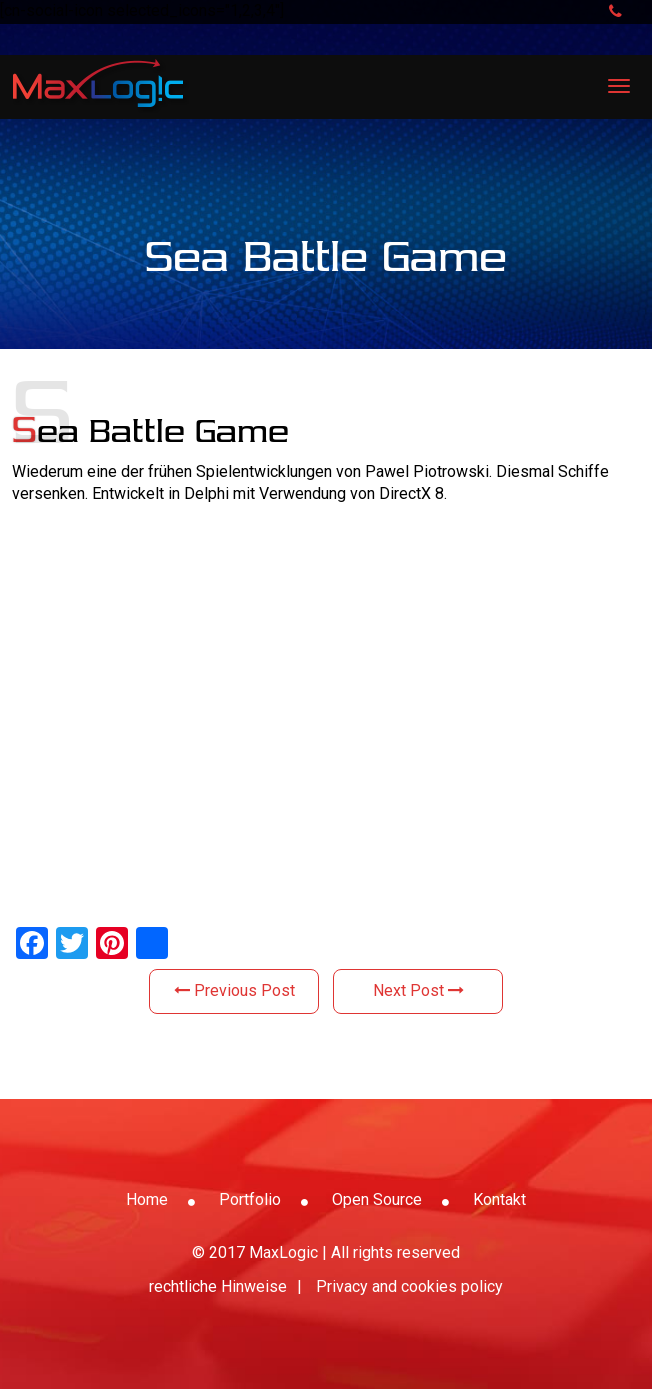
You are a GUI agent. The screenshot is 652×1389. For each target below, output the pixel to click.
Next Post (418, 990)
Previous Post (234, 990)
